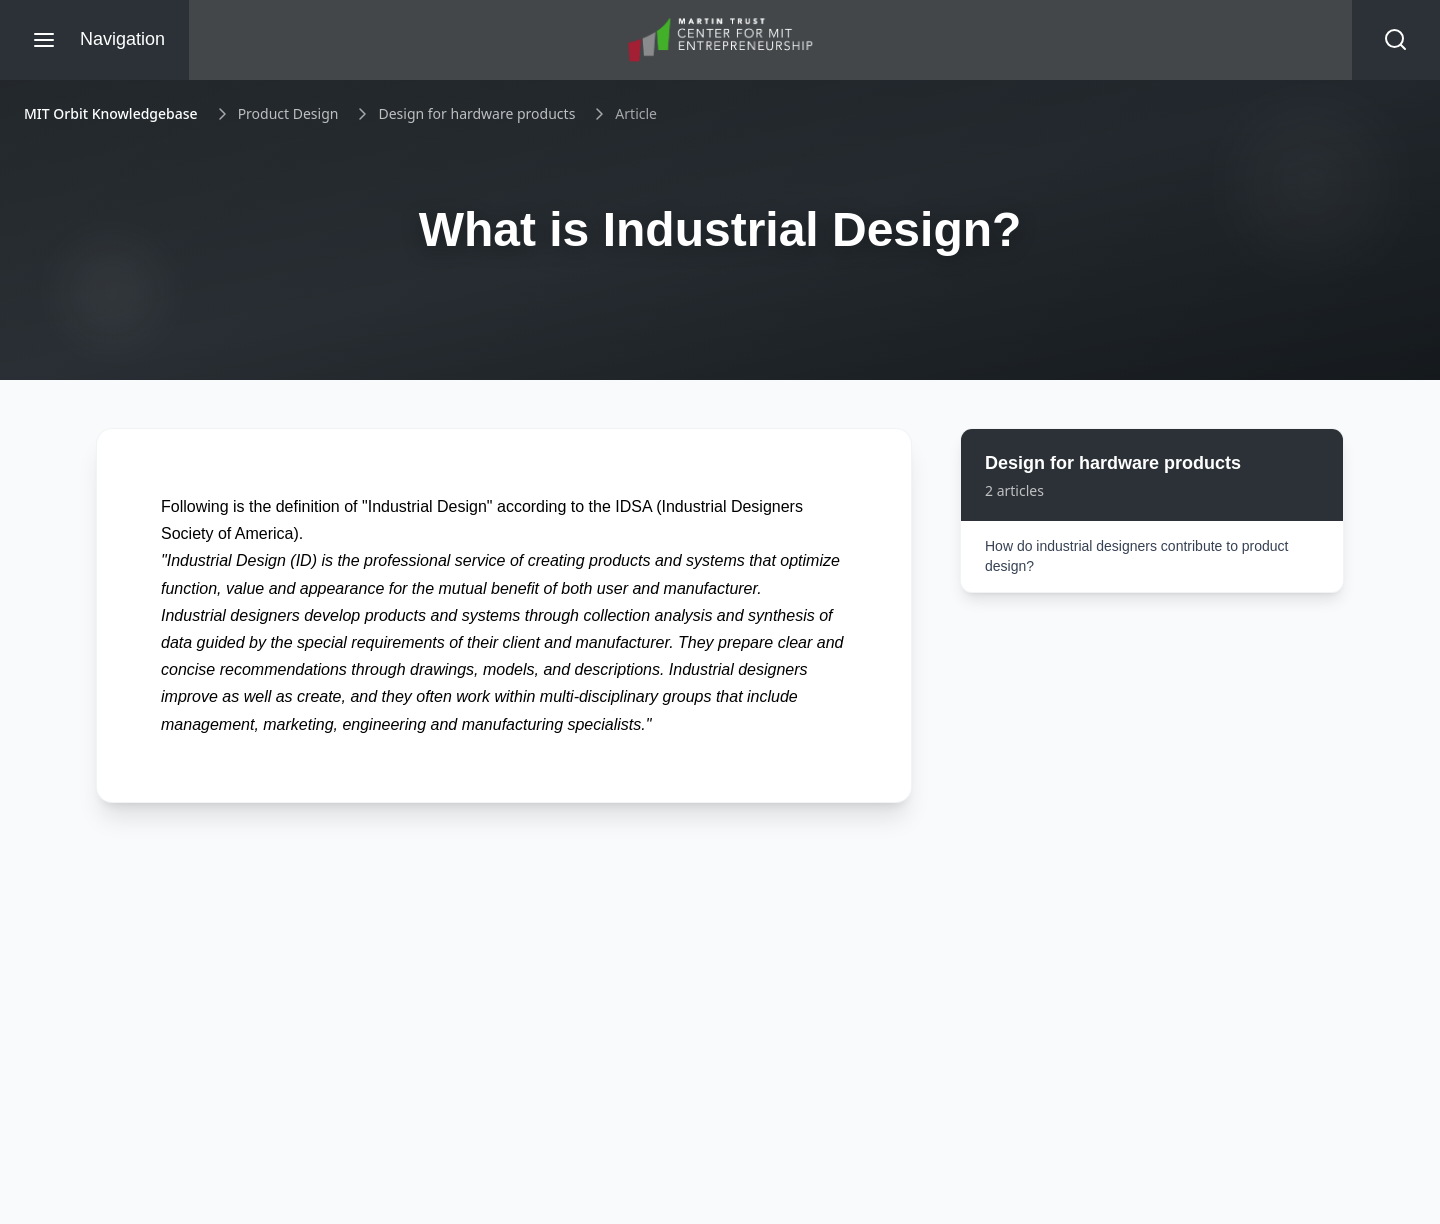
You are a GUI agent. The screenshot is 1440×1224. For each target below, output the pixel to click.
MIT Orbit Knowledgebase (111, 113)
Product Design (288, 113)
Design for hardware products (476, 113)
